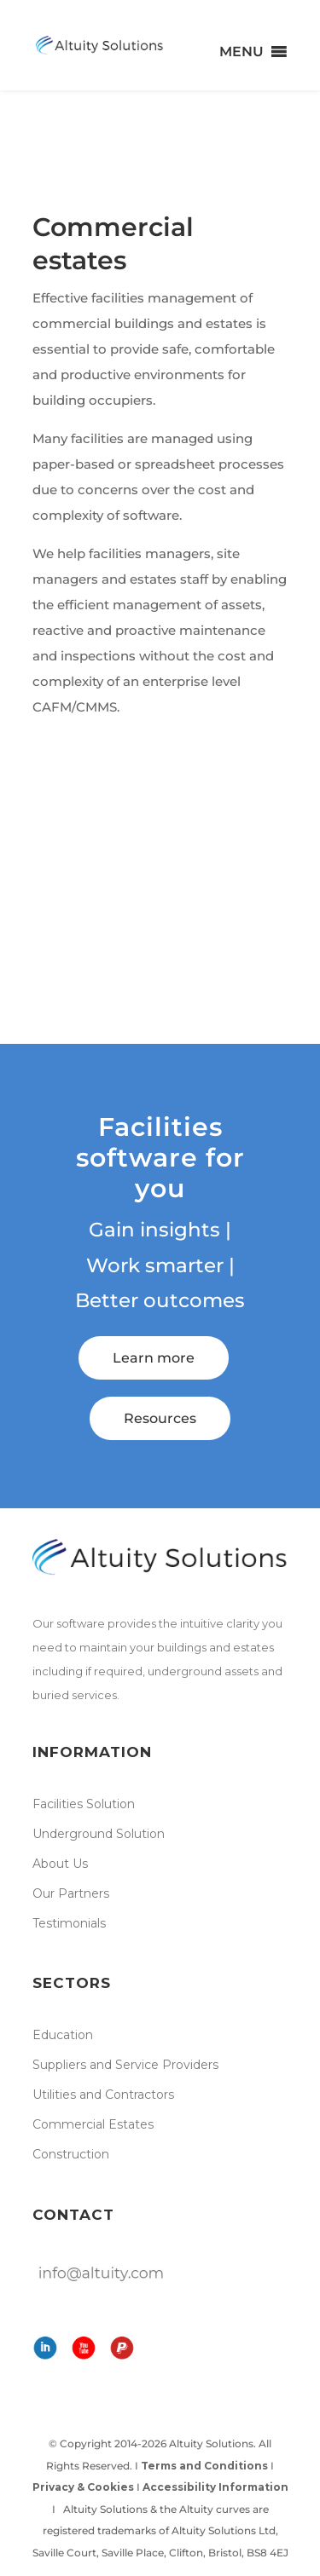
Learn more (154, 1358)
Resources (160, 1418)
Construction (70, 2154)
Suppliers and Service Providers (125, 2064)
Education (62, 2035)
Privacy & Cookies (83, 2487)
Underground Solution (98, 1833)
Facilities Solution (83, 1804)
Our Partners (70, 1893)
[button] (241, 52)
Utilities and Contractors (103, 2094)
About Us (60, 1863)
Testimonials (69, 1923)
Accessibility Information (215, 2487)
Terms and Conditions (204, 2465)
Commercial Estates (93, 2124)
